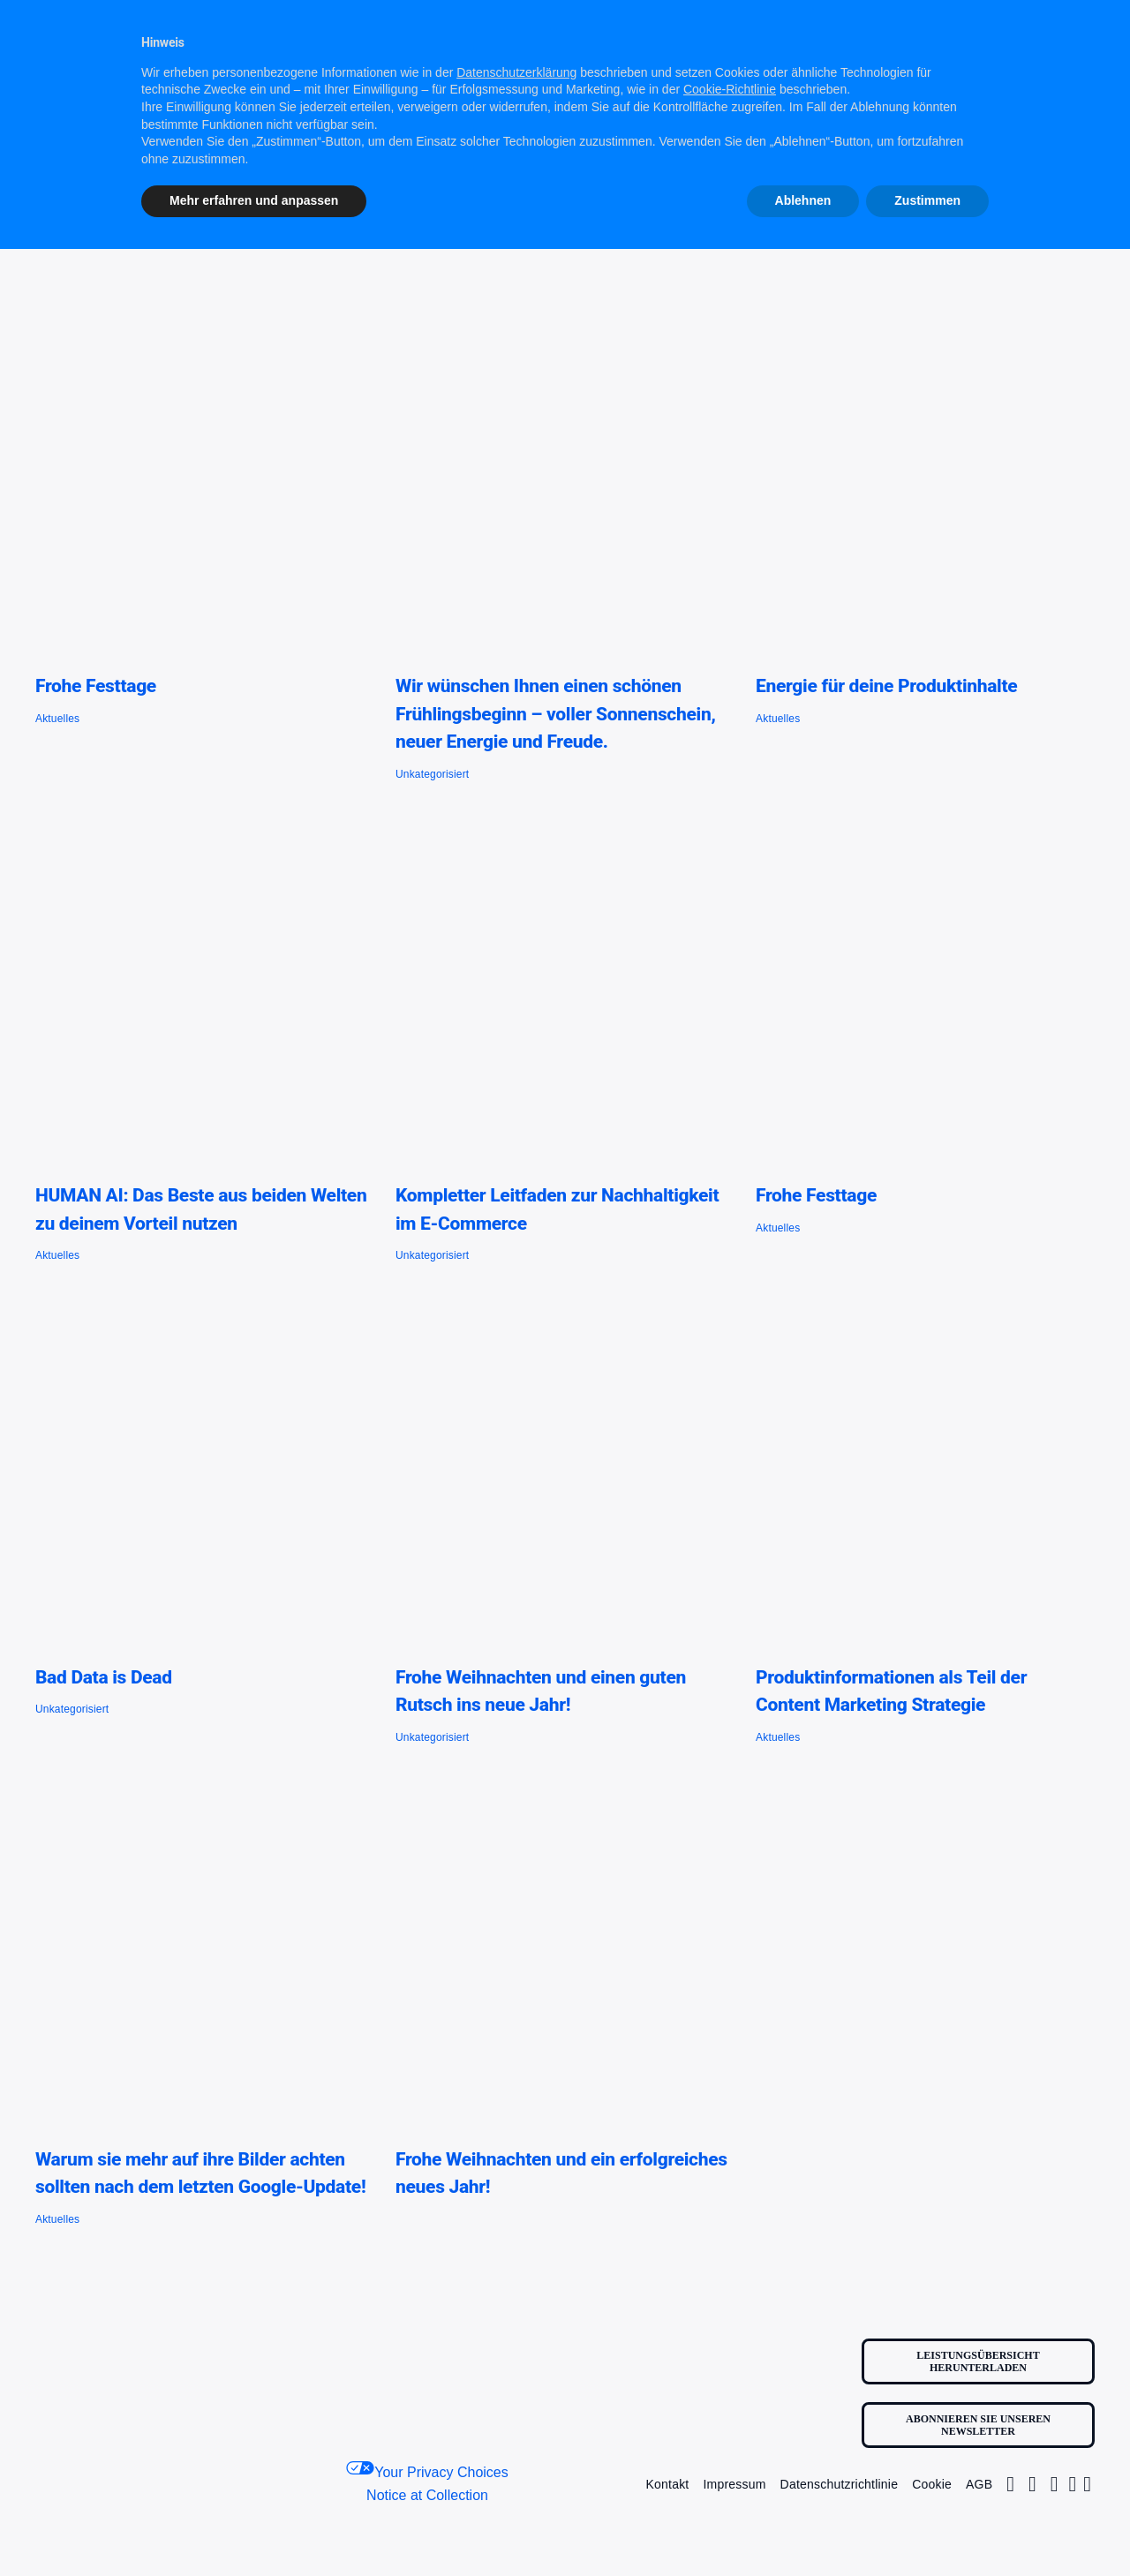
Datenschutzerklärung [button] (516, 72)
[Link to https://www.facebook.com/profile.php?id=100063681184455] (1054, 2484)
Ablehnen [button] (803, 200)
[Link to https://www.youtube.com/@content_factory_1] (1087, 2484)
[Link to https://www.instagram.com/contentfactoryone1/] (1010, 2484)
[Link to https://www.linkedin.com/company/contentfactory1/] (1073, 2484)
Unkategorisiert (432, 774)
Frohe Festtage (95, 686)
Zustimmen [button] (927, 200)
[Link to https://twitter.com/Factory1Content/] (1032, 2484)
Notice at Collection (427, 2495)
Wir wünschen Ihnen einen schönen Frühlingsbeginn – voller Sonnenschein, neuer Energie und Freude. (556, 713)
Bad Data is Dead (103, 1677)
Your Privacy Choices (427, 2470)
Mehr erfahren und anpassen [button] (254, 200)
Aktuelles (57, 718)
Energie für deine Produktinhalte (886, 686)
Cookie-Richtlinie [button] (729, 89)
